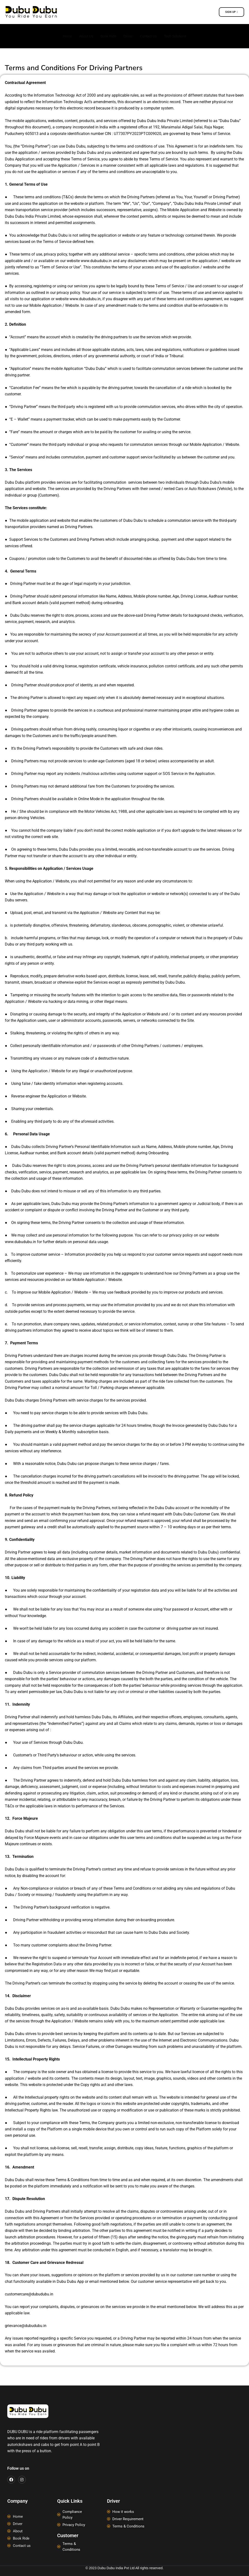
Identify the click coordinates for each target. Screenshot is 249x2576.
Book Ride (108, 36)
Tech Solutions (175, 36)
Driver (128, 36)
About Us (86, 36)
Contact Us (148, 36)
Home (67, 36)
